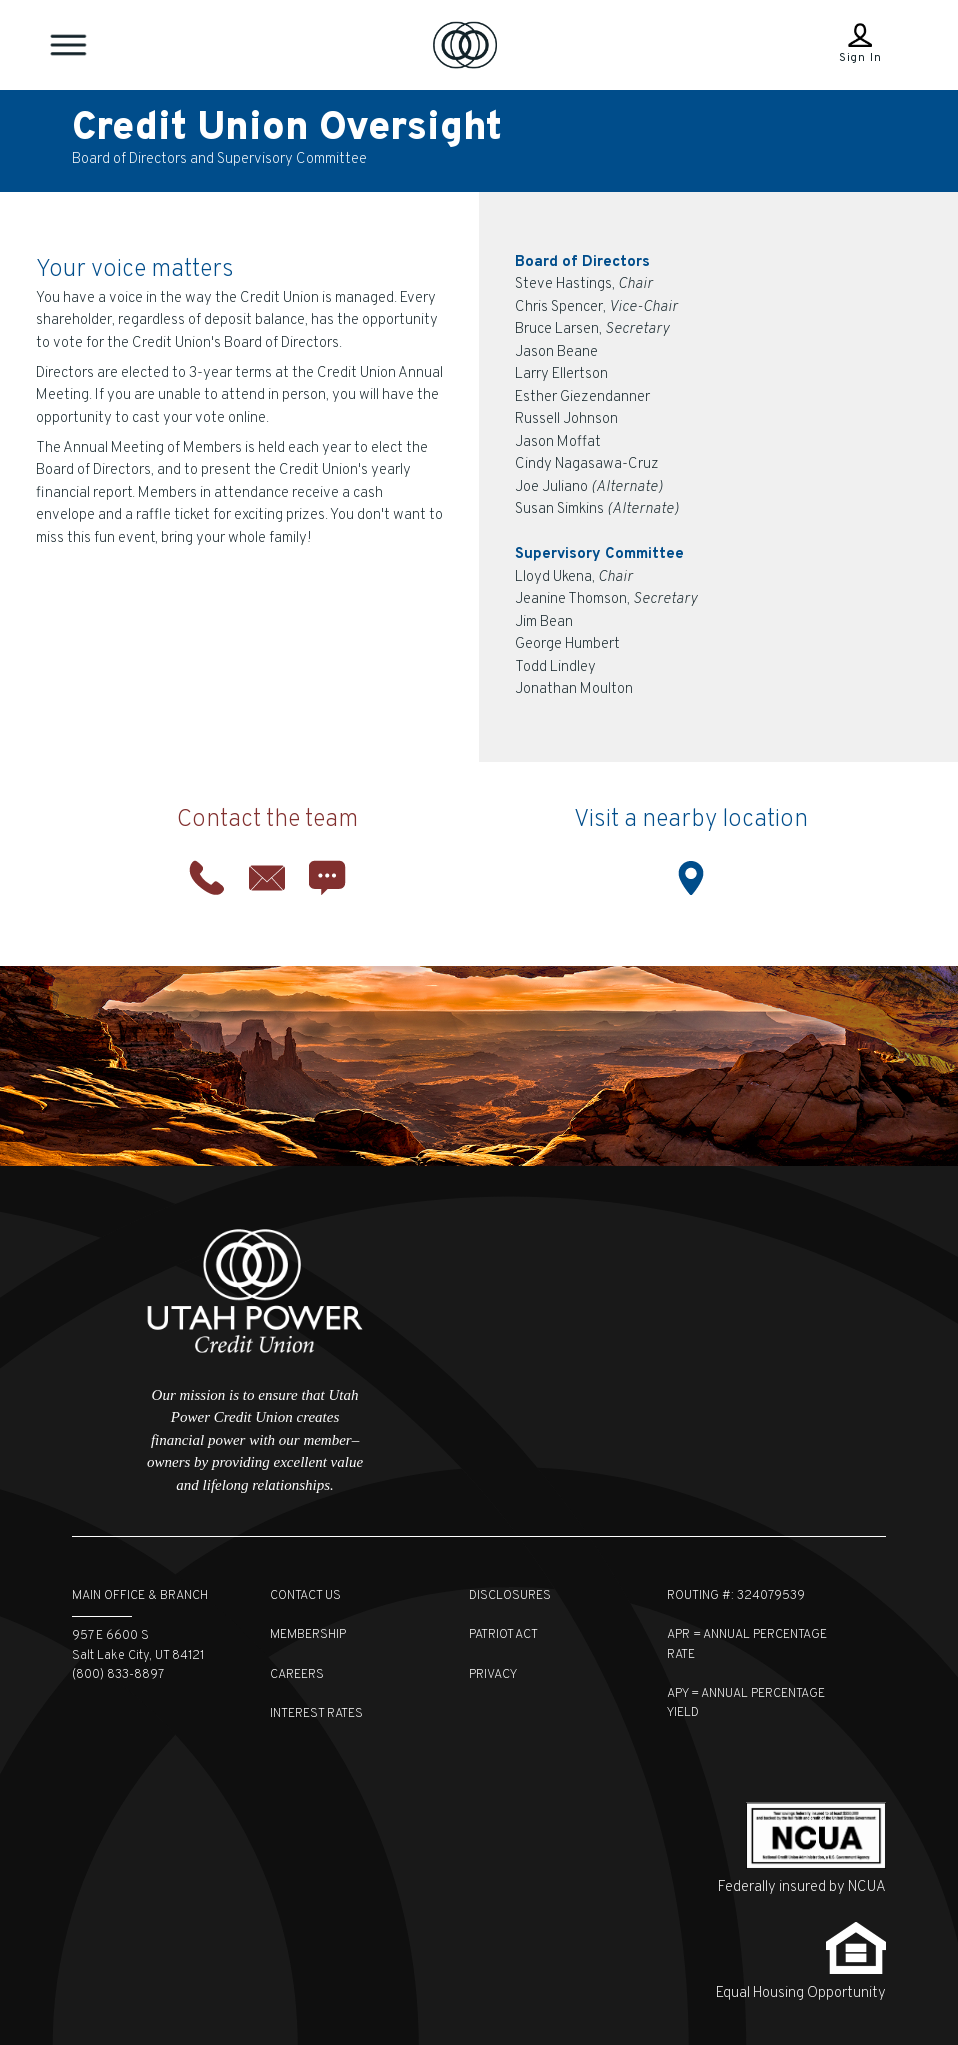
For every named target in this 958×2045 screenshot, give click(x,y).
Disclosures (510, 1596)
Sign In (860, 58)
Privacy (493, 1675)
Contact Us (305, 1596)
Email (267, 878)
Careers (297, 1675)
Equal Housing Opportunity (801, 1993)
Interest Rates (316, 1714)
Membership (308, 1635)
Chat (327, 878)
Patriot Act (503, 1635)
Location (691, 878)
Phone (207, 878)
